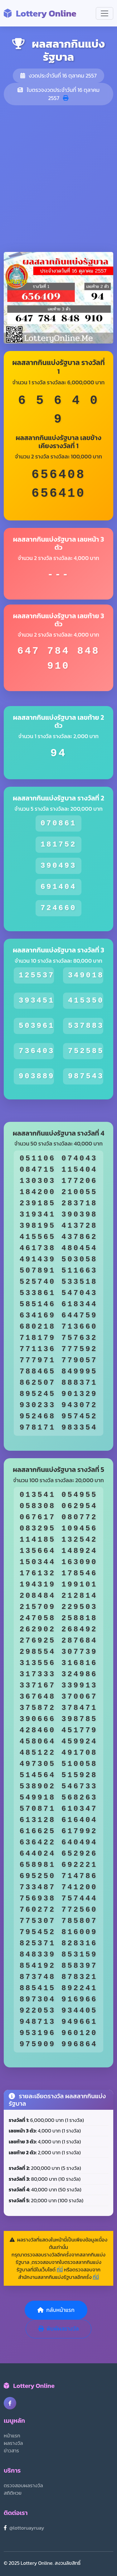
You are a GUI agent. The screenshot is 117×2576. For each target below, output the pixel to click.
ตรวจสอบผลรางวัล (23, 2485)
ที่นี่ (60, 2269)
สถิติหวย (13, 2493)
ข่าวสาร (11, 2450)
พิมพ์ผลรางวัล (58, 2329)
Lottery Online (40, 13)
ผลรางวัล (13, 2443)
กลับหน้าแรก (55, 2310)
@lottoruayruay (26, 2527)
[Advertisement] (58, 178)
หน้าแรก (12, 2435)
